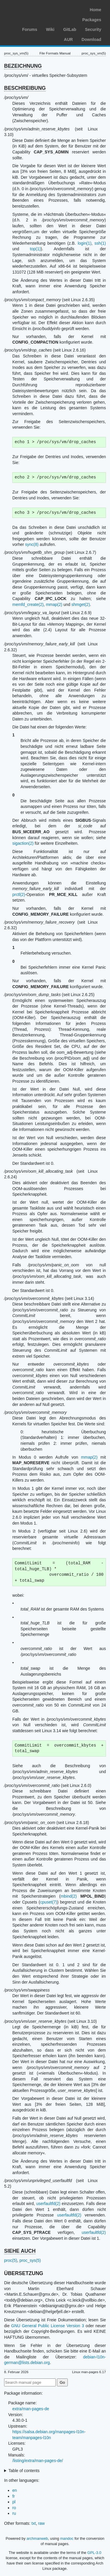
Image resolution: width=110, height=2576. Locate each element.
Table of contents (24, 2470)
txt (33, 2523)
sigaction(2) (22, 843)
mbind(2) (68, 1896)
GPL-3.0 (94, 2552)
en (14, 2490)
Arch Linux (32, 9)
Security (93, 29)
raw (41, 2523)
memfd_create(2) (28, 604)
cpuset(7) (48, 1902)
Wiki (50, 29)
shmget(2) (81, 604)
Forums (29, 29)
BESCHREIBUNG (25, 88)
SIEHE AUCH (19, 2251)
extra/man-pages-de (30, 2408)
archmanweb (37, 2538)
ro (14, 2507)
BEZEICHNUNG (23, 66)
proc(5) (10, 2260)
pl (14, 2501)
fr (13, 2496)
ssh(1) (100, 243)
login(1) (85, 243)
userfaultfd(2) (48, 2203)
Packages (91, 19)
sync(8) (32, 544)
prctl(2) (18, 894)
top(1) (35, 248)
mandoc (67, 2538)
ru (14, 2513)
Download (91, 39)
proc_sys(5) (30, 2260)
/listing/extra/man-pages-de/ (37, 2460)
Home (95, 9)
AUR (68, 39)
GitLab (69, 29)
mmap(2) (54, 604)
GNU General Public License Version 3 (47, 2325)
